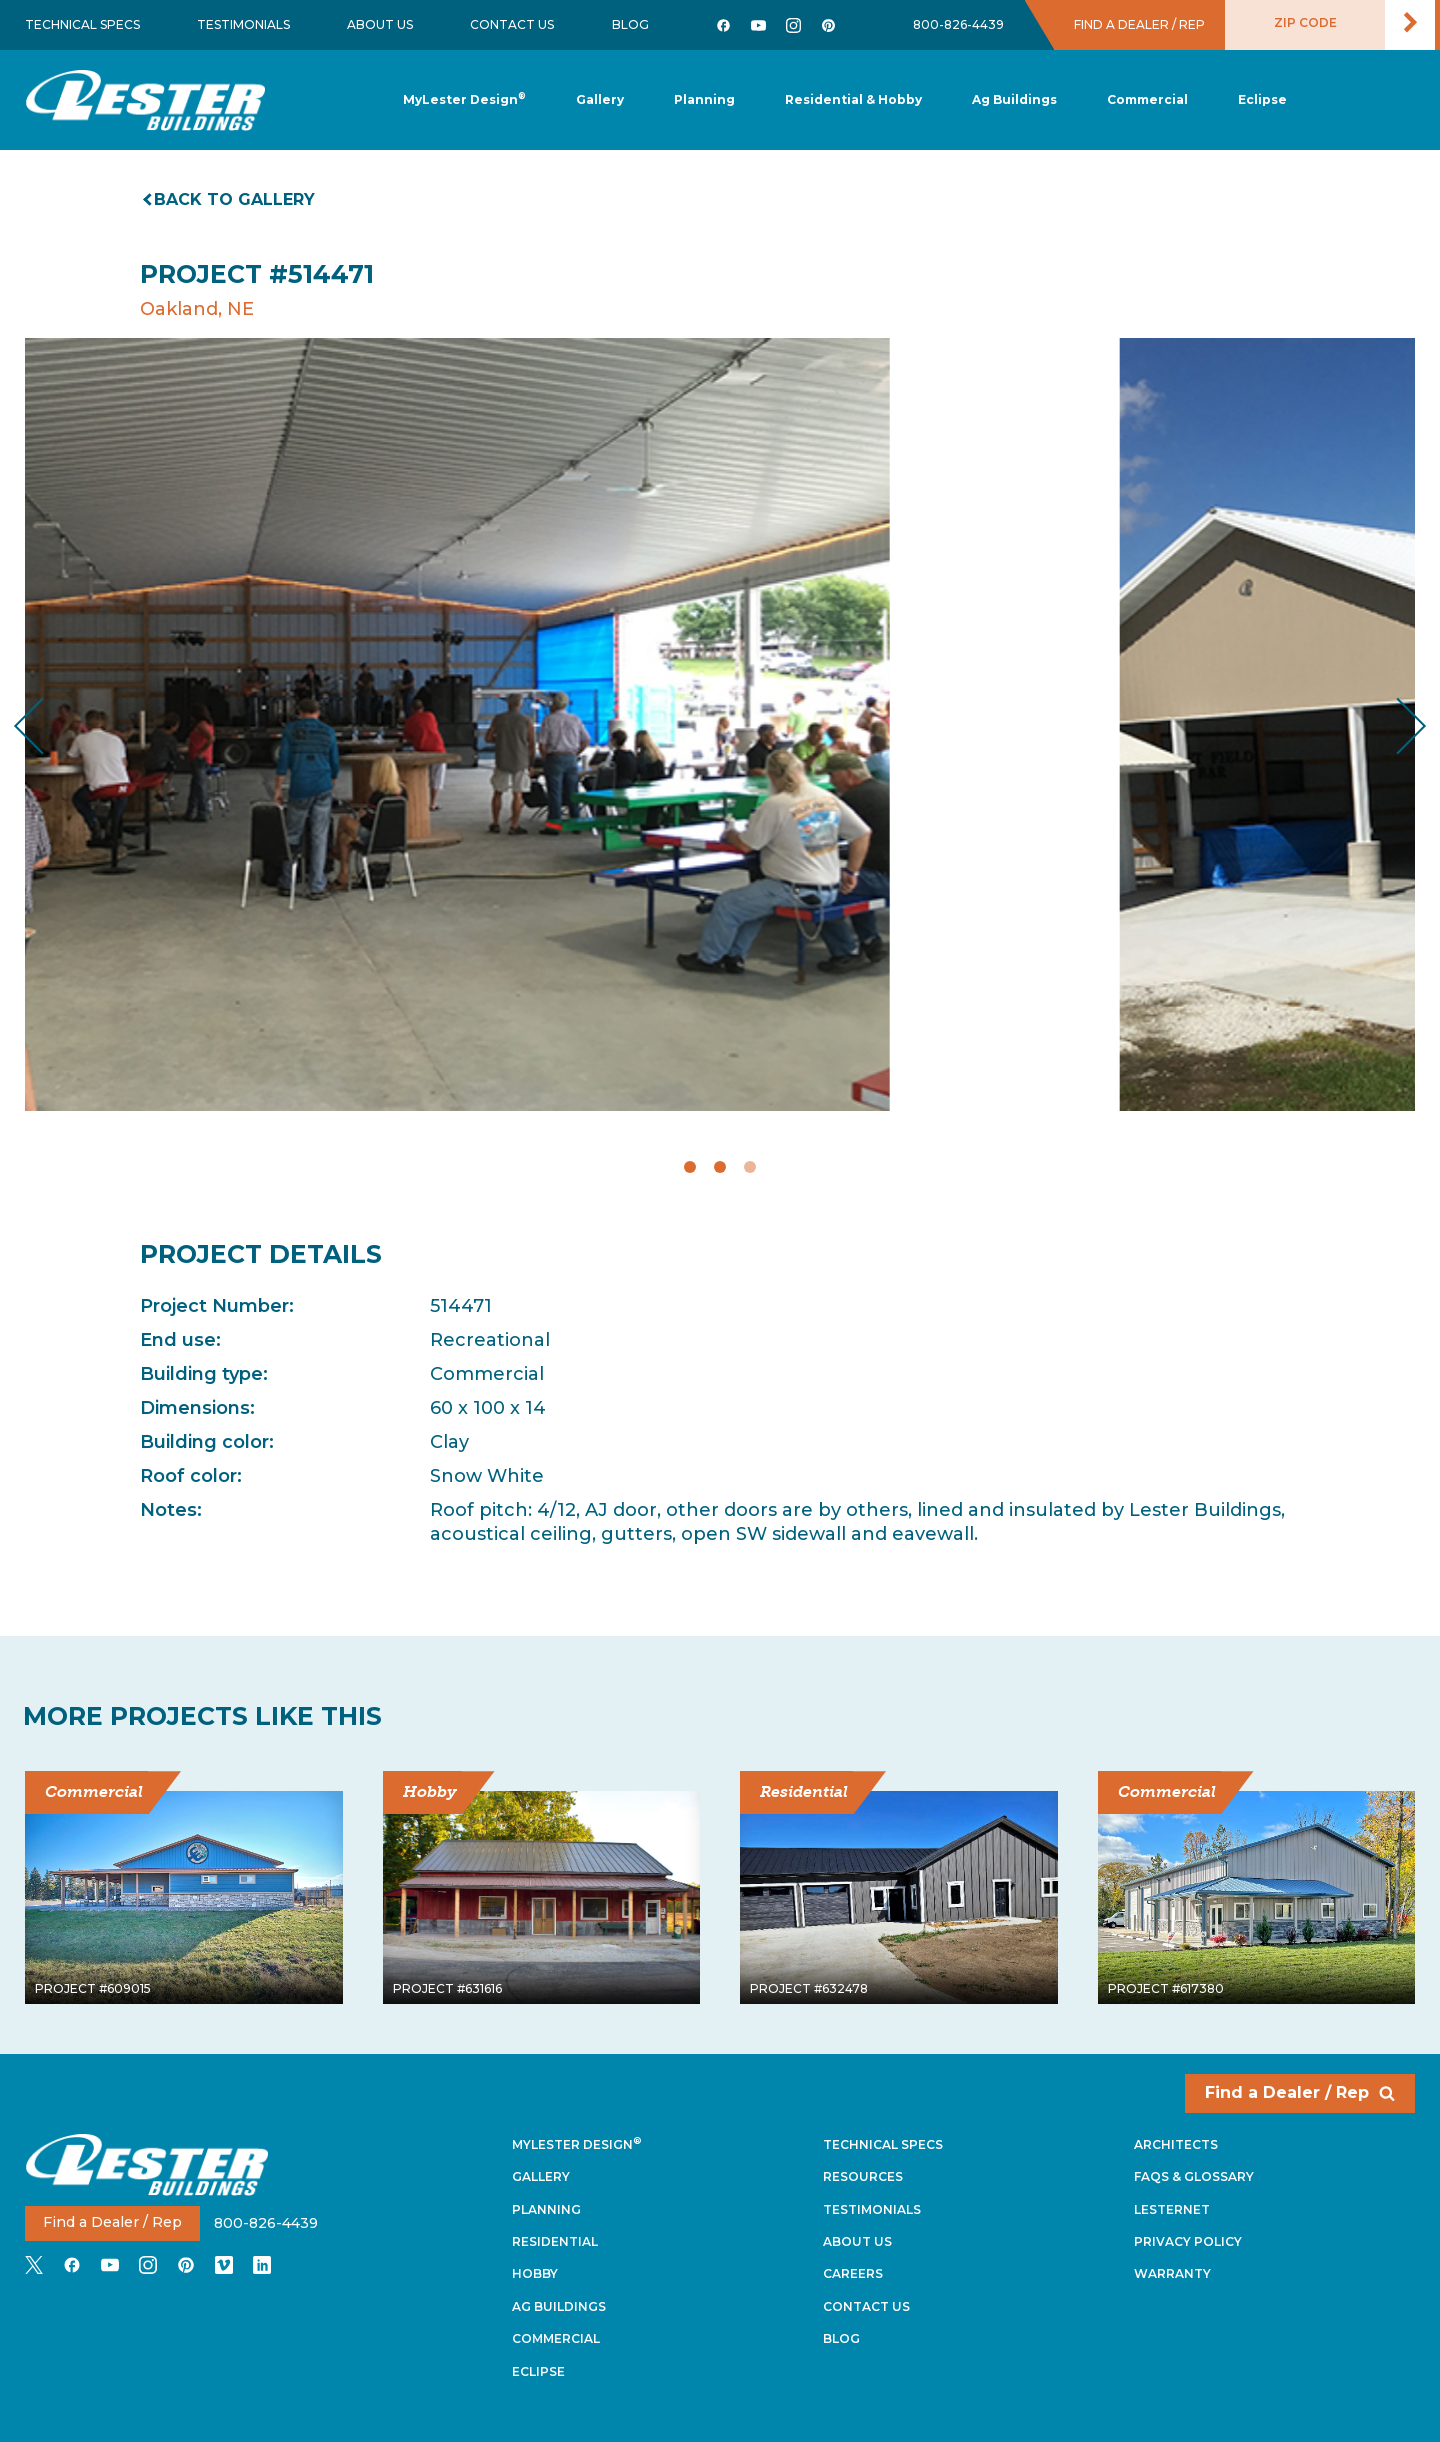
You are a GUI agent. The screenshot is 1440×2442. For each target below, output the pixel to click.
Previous (45, 725)
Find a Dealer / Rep (1300, 2092)
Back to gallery (230, 199)
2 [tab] (720, 1167)
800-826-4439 (958, 24)
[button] (704, 100)
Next (1395, 725)
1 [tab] (690, 1167)
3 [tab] (750, 1167)
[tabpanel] (720, 724)
